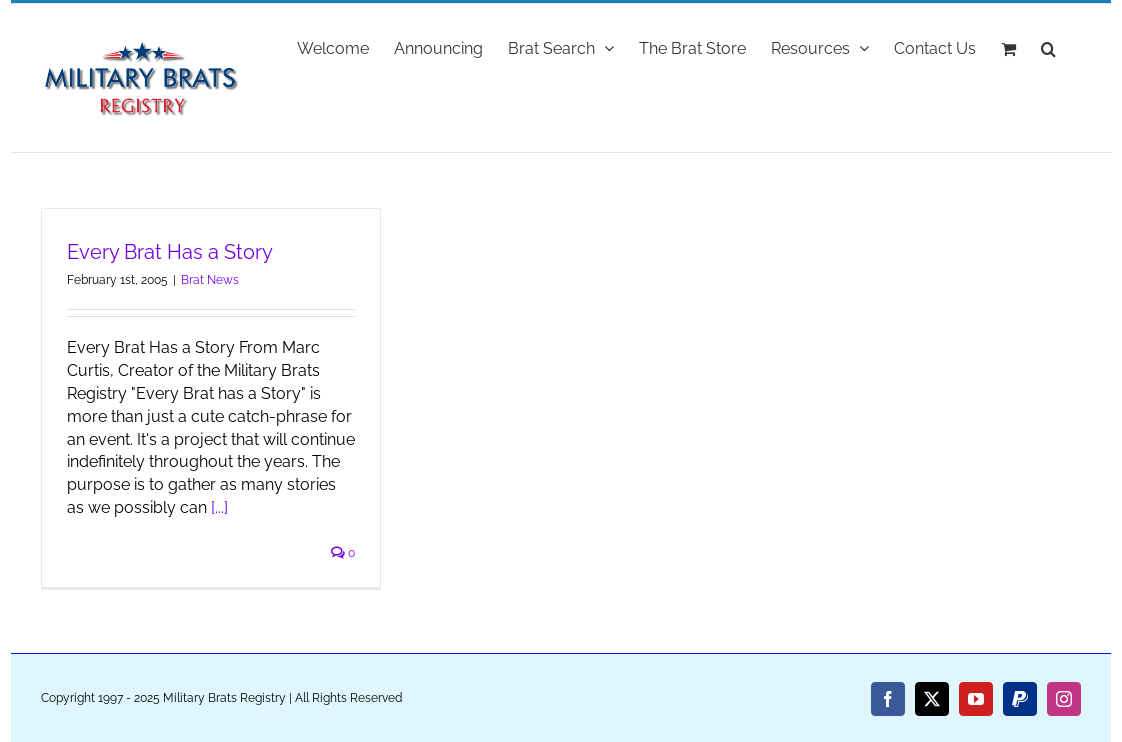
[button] (1048, 47)
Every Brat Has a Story (170, 252)
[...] (219, 507)
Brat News (210, 280)
